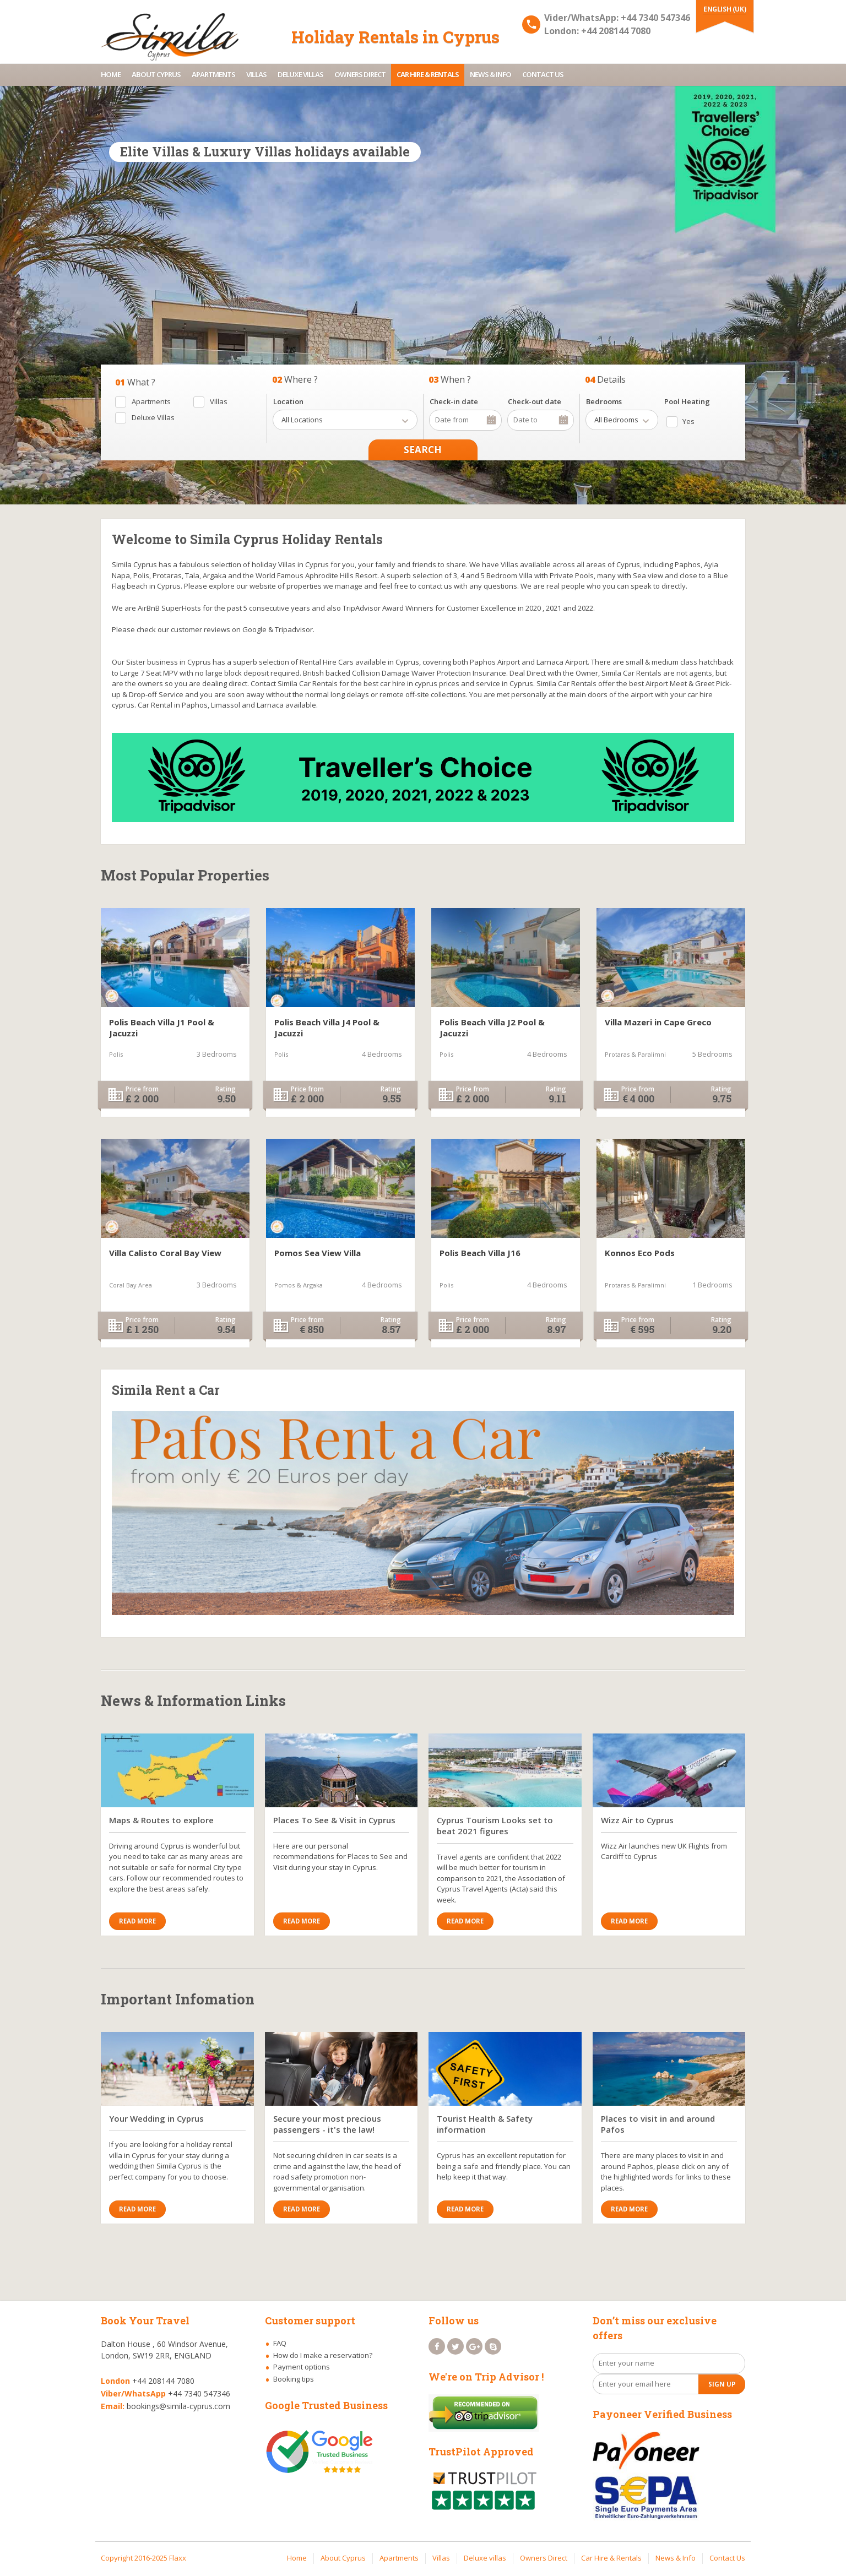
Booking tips (293, 2379)
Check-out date (534, 401)
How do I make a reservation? (322, 2355)
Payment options (301, 2367)
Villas (256, 74)
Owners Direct (360, 74)
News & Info (490, 74)
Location (288, 401)
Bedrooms (604, 401)
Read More (137, 1921)
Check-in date (454, 401)
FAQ (279, 2343)
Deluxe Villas (153, 417)
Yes (688, 421)
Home (111, 74)
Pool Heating (687, 401)
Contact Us (542, 74)
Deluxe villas (300, 74)
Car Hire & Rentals (428, 74)
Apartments (213, 74)
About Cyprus (156, 74)
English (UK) (724, 9)
